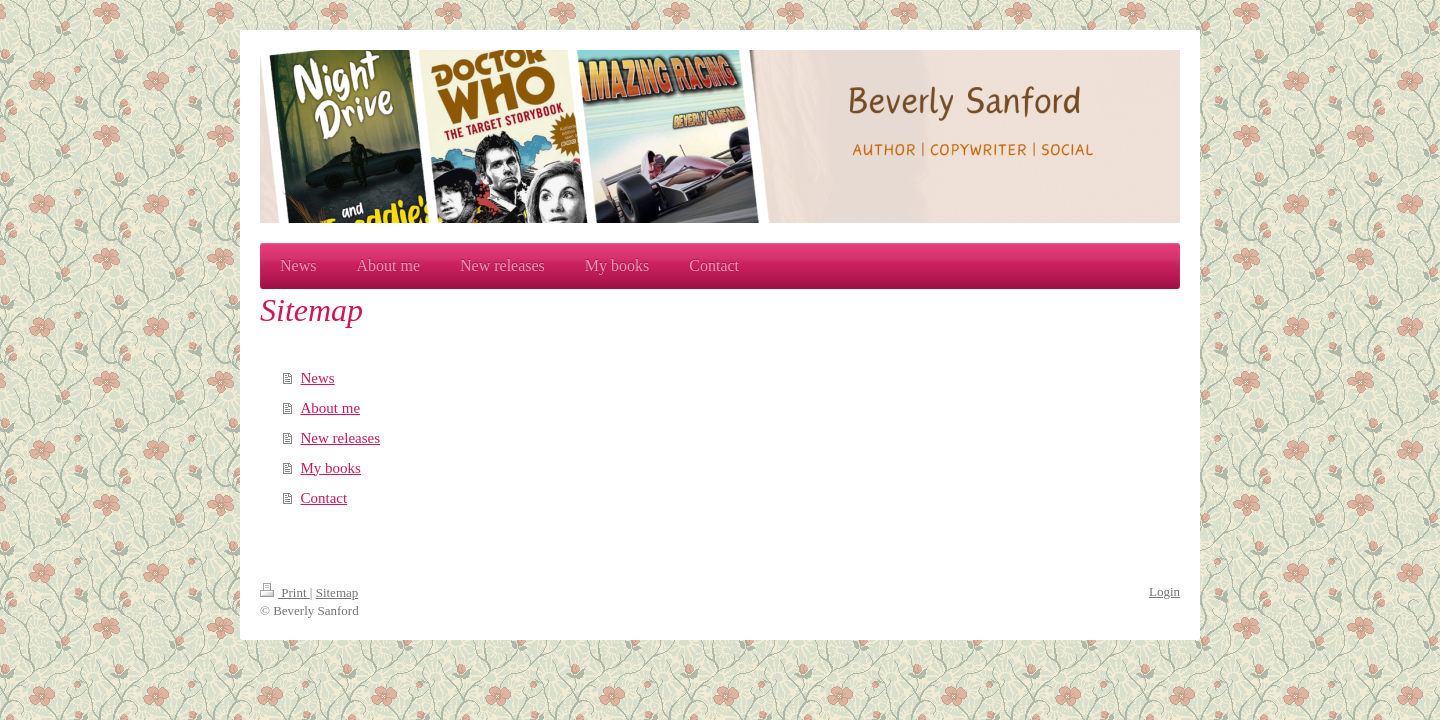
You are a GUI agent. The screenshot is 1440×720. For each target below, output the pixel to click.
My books (331, 468)
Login (1164, 591)
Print (285, 592)
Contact (324, 498)
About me (331, 408)
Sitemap (337, 592)
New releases (341, 438)
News (318, 378)
